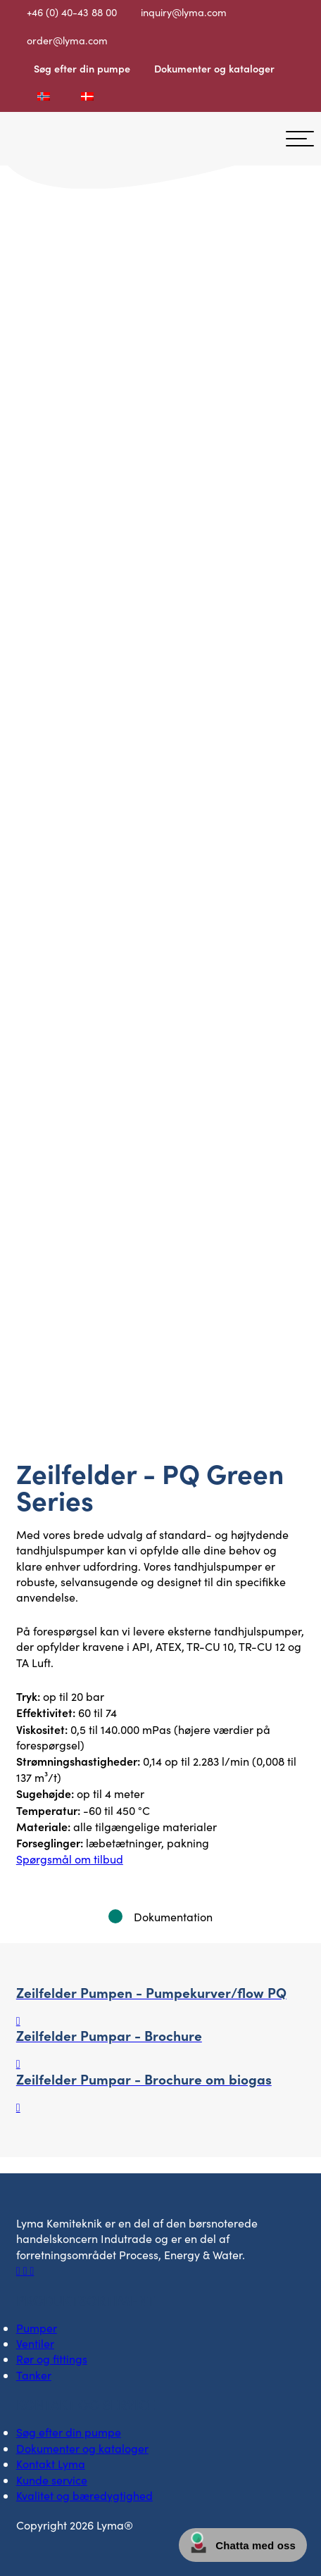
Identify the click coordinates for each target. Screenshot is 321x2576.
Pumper (36, 2327)
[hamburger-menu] (300, 138)
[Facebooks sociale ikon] (19, 2270)
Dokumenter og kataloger (214, 68)
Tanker (33, 2375)
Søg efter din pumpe (82, 68)
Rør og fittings (51, 2358)
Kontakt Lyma (50, 2463)
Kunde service (51, 2480)
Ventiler (35, 2343)
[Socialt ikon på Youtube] (32, 2270)
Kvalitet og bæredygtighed (84, 2495)
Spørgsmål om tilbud (69, 1859)
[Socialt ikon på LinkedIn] (26, 2270)
